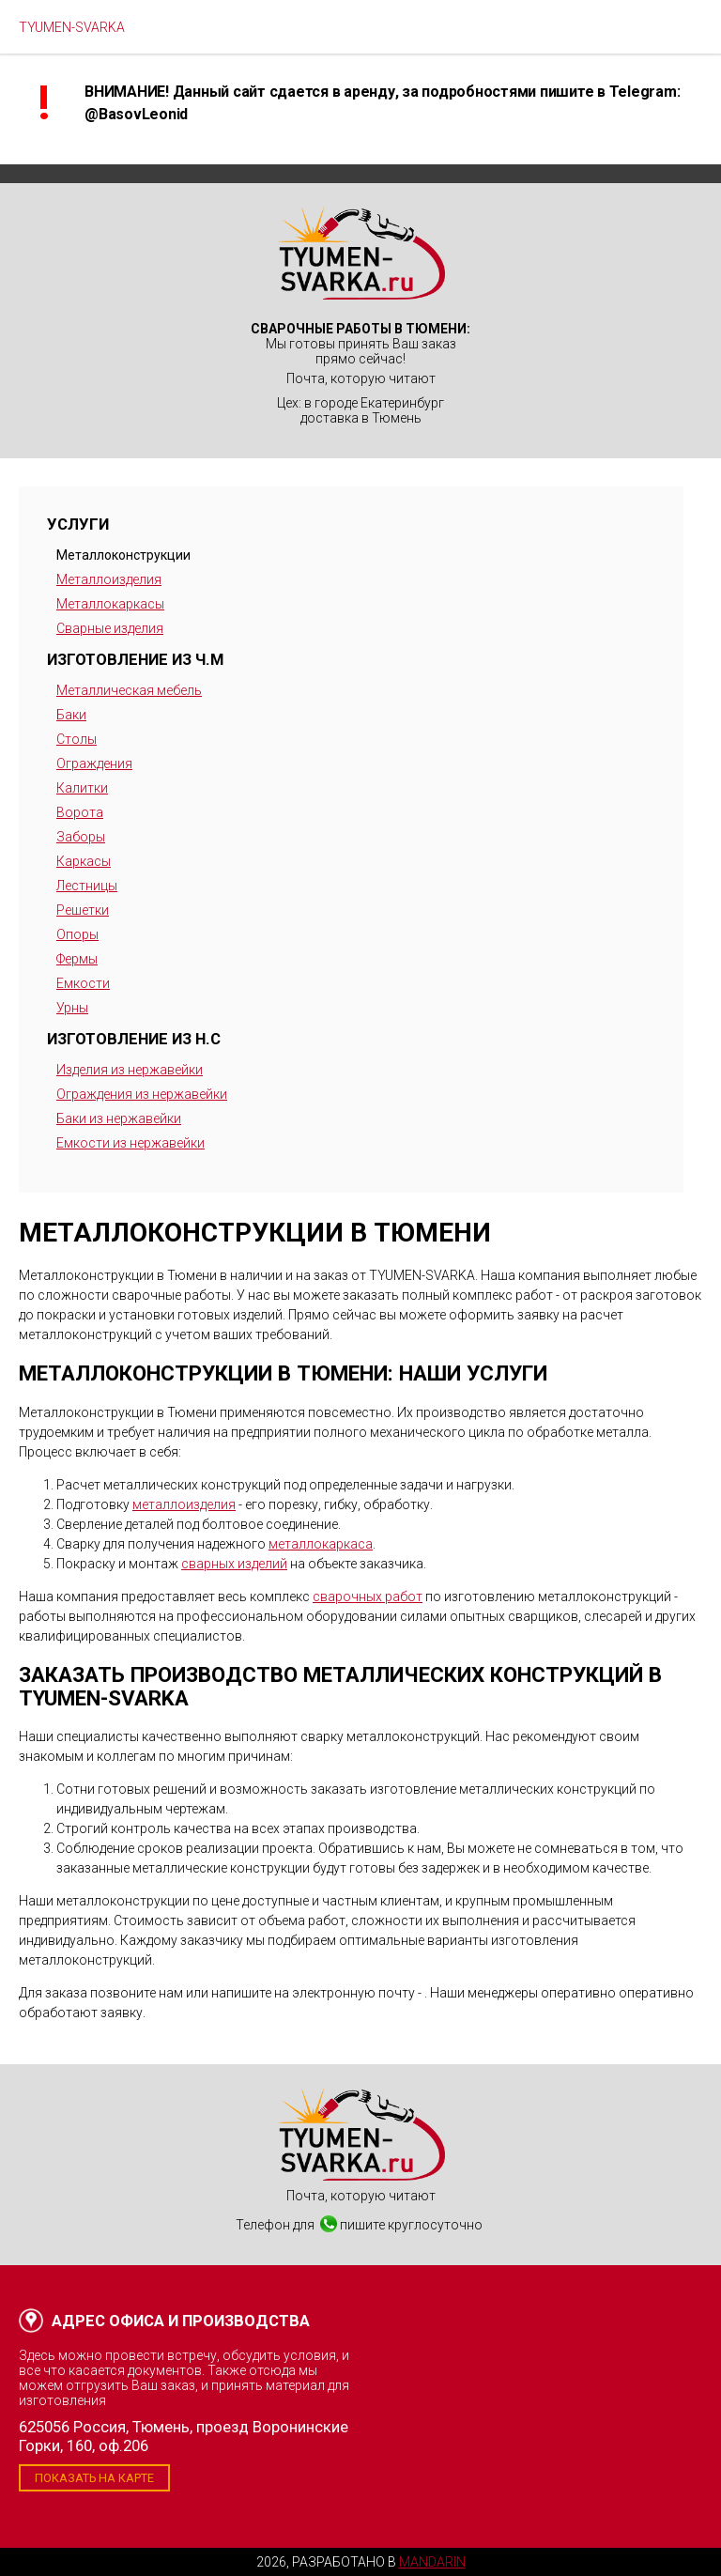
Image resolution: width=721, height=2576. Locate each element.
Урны (72, 1007)
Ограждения (94, 763)
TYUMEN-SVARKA (72, 27)
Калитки (82, 787)
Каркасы (83, 861)
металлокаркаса (320, 1543)
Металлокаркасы (110, 603)
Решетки (82, 910)
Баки (71, 714)
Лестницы (86, 885)
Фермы (77, 958)
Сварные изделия (109, 628)
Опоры (77, 934)
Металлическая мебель (129, 690)
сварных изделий (234, 1563)
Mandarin (432, 2561)
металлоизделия (184, 1504)
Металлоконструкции (123, 555)
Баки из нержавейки (118, 1118)
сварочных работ (367, 1596)
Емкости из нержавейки (130, 1142)
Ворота (79, 812)
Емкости (83, 983)
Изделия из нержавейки (129, 1069)
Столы (76, 739)
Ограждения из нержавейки (141, 1094)
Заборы (80, 836)
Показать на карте (94, 2478)
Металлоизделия (108, 579)
